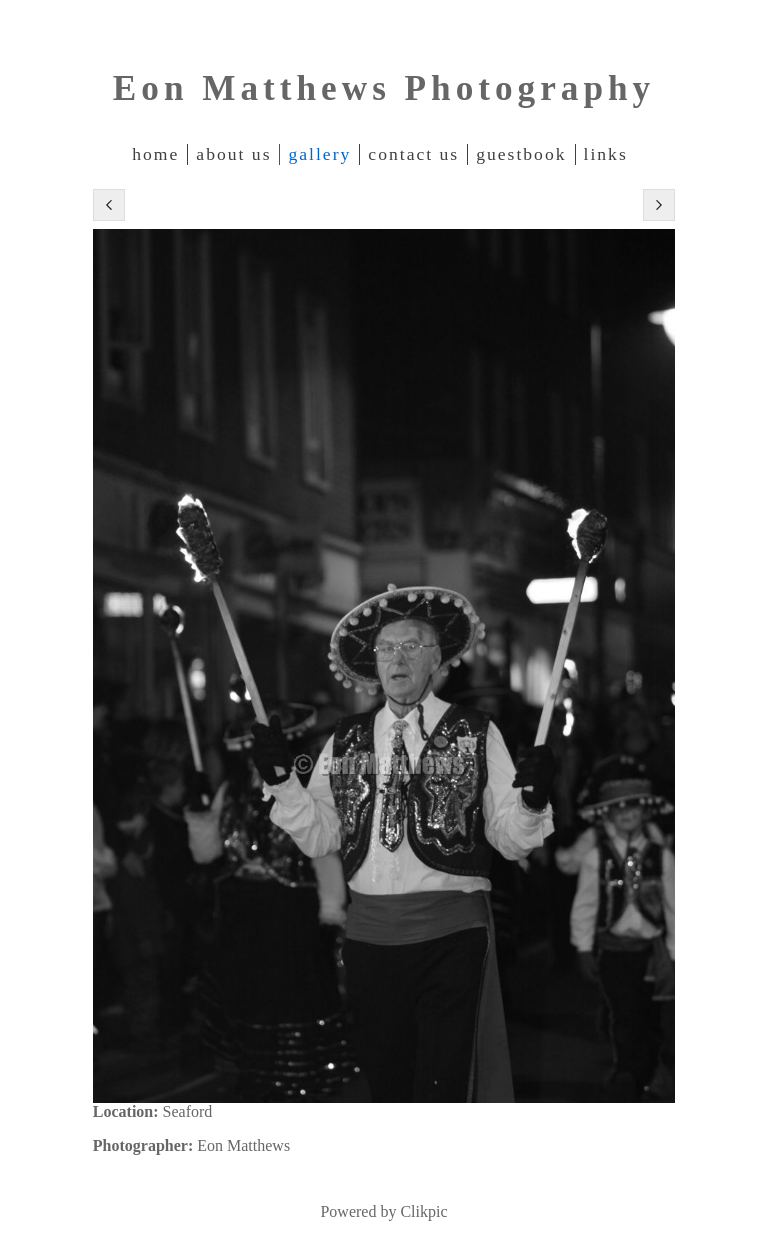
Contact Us (413, 154)
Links (606, 154)
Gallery (319, 154)
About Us (233, 154)
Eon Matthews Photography (384, 88)
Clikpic (423, 1211)
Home (155, 154)
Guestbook (521, 154)
